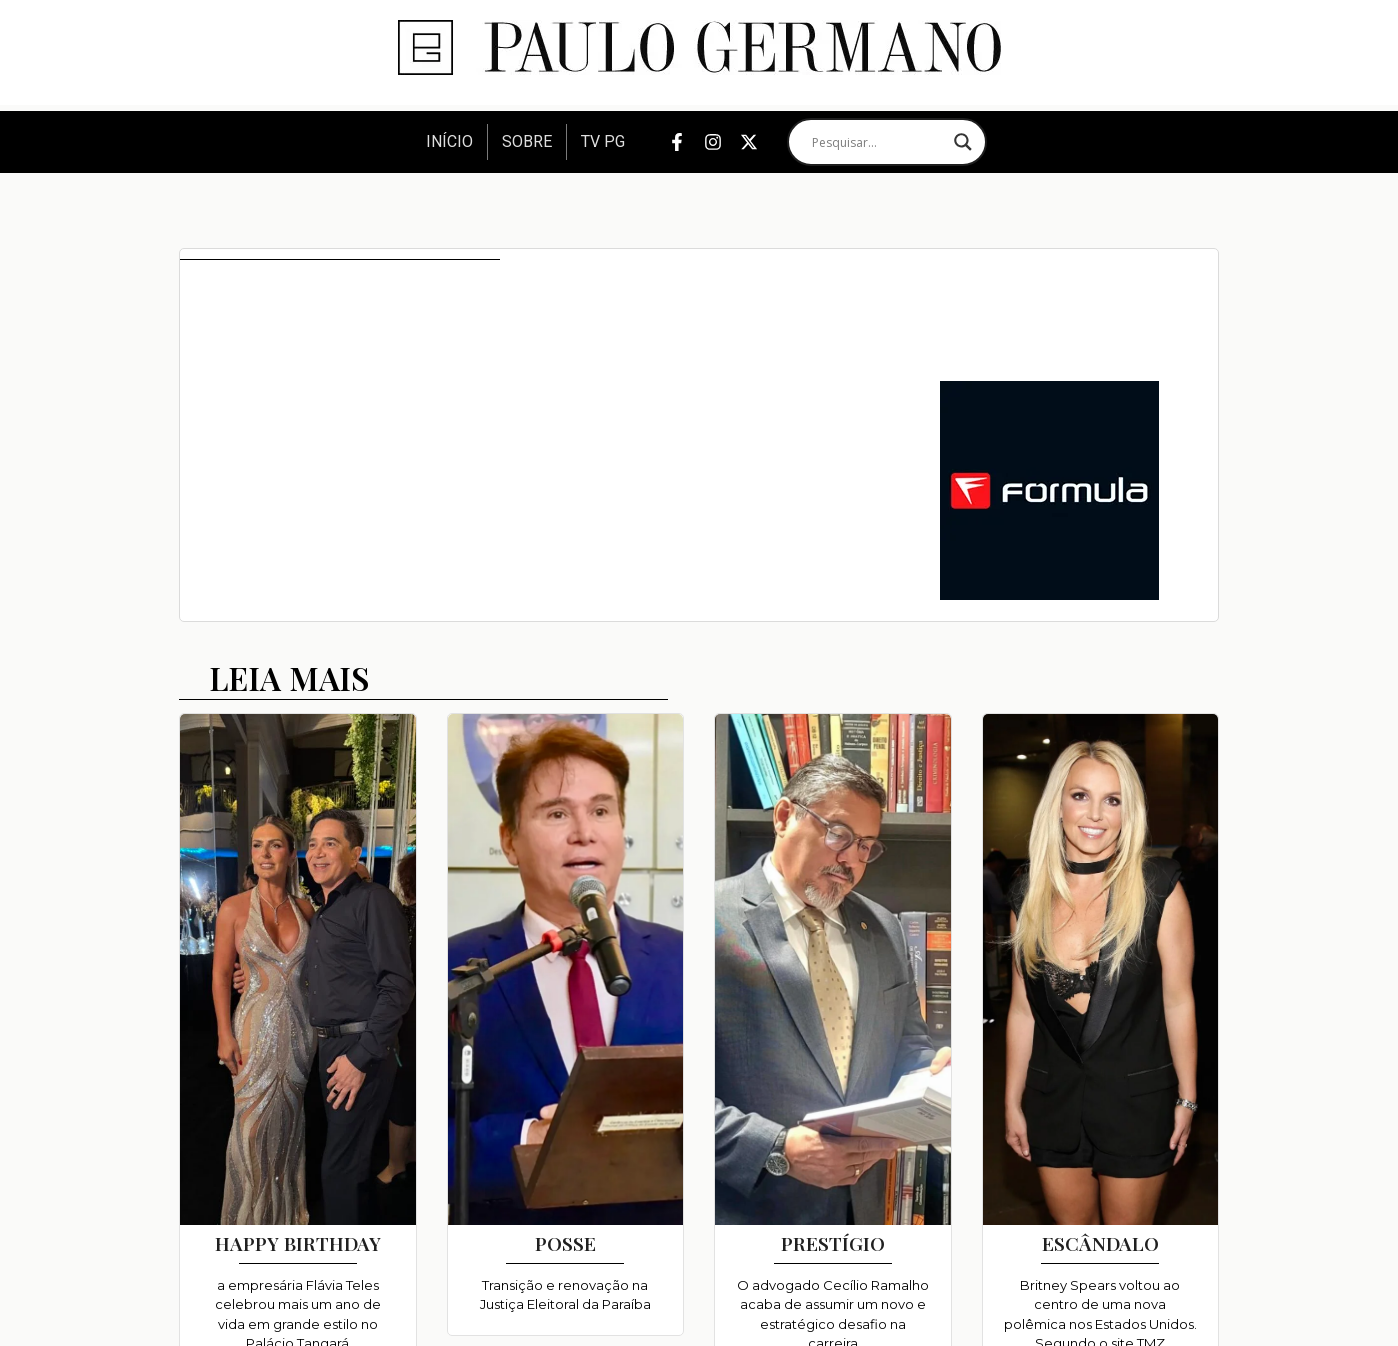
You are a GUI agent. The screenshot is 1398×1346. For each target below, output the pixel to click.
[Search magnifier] (963, 142)
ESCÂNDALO (1100, 1243)
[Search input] (878, 142)
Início (449, 141)
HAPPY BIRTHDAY (298, 1243)
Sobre (527, 141)
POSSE (565, 1243)
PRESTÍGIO (833, 1243)
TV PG (603, 141)
